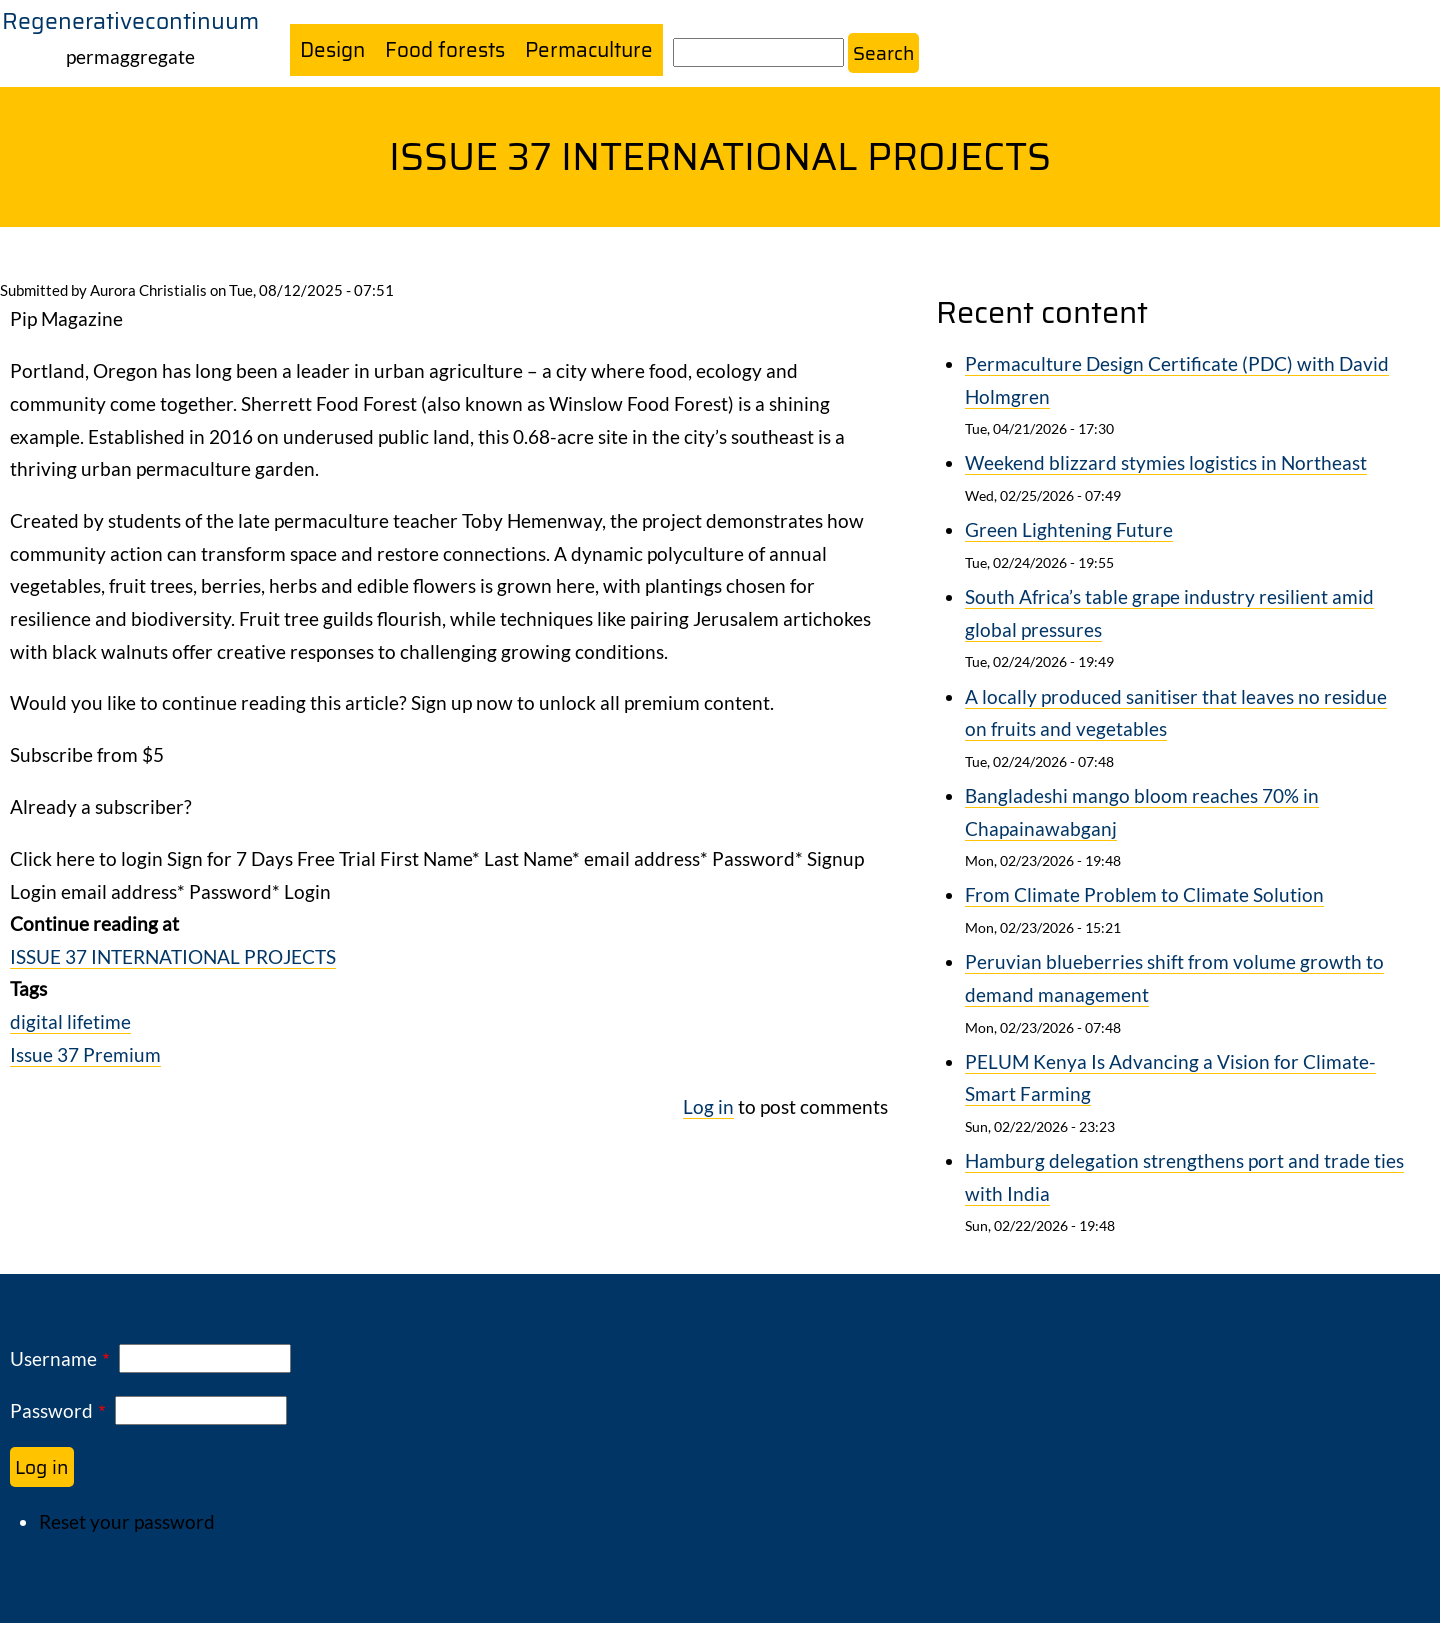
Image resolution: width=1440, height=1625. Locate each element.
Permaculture (598, 50)
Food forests (449, 50)
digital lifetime (70, 1022)
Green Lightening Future (1069, 531)
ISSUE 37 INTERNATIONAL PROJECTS (173, 957)
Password (51, 1412)
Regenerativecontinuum (130, 21)
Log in (708, 1107)
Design (334, 50)
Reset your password (127, 1523)
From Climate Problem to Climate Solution (1144, 896)
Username (53, 1360)
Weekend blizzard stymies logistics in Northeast (1166, 464)
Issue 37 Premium (85, 1055)
